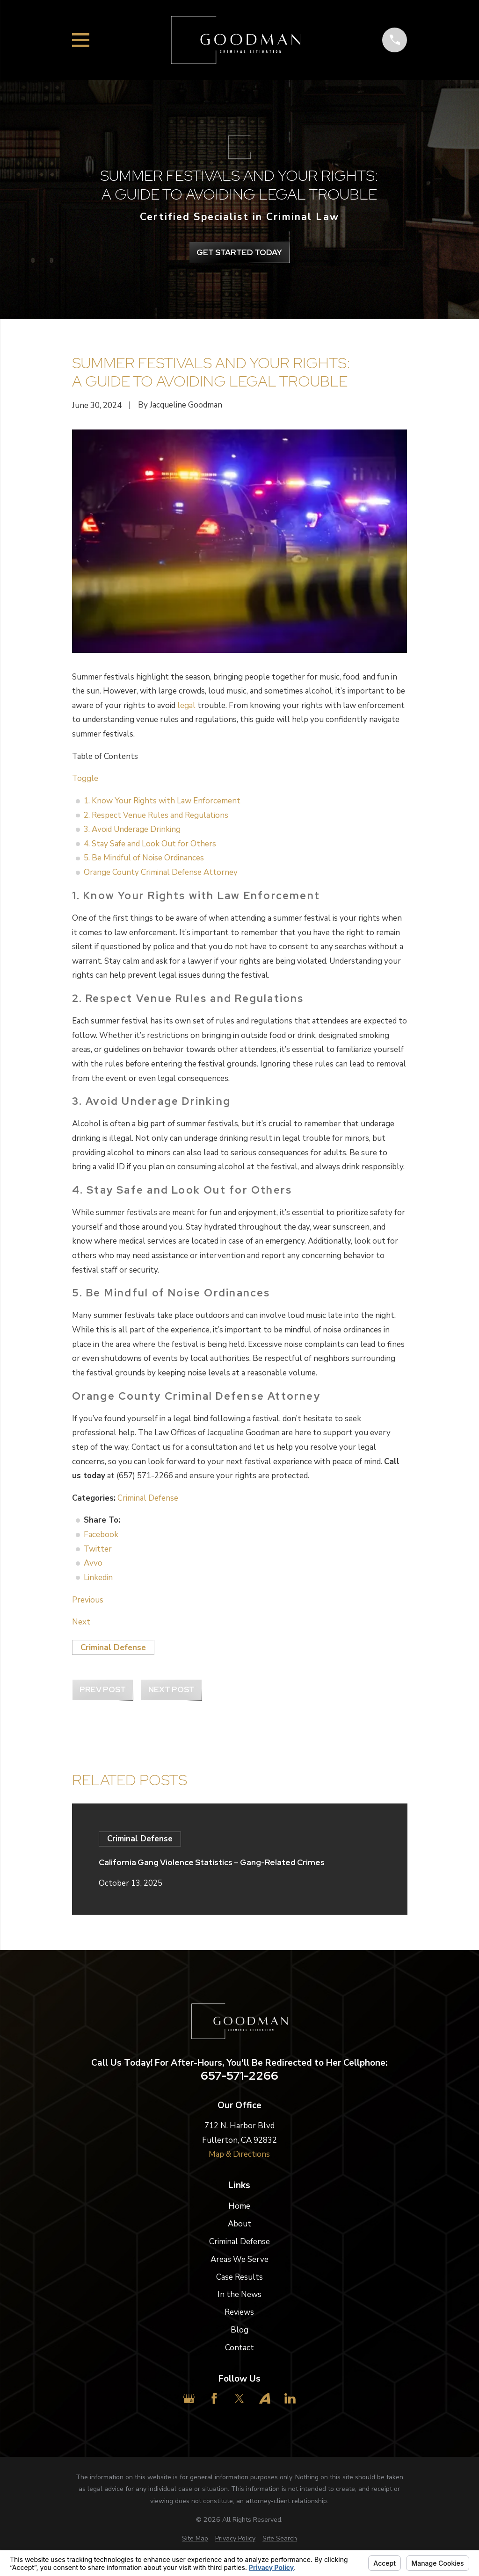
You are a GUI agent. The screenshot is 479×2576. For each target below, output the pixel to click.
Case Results (239, 2277)
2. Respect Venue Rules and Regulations (156, 815)
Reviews (239, 2312)
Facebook (101, 1534)
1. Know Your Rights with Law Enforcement (162, 800)
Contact (239, 2347)
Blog (239, 2330)
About (239, 2223)
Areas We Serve (239, 2259)
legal (186, 705)
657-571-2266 (239, 2076)
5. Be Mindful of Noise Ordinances (144, 857)
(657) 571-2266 (144, 1475)
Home (239, 2206)
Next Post (171, 1689)
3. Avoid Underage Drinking (132, 829)
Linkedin (98, 1577)
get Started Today (239, 252)
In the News (239, 2294)
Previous (87, 1600)
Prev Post (103, 1689)
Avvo (93, 1563)
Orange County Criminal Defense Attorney (161, 872)
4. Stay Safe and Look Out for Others (150, 843)
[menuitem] (195, 2539)
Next (81, 1622)
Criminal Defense (147, 1498)
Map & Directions (239, 2154)
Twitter (98, 1549)
